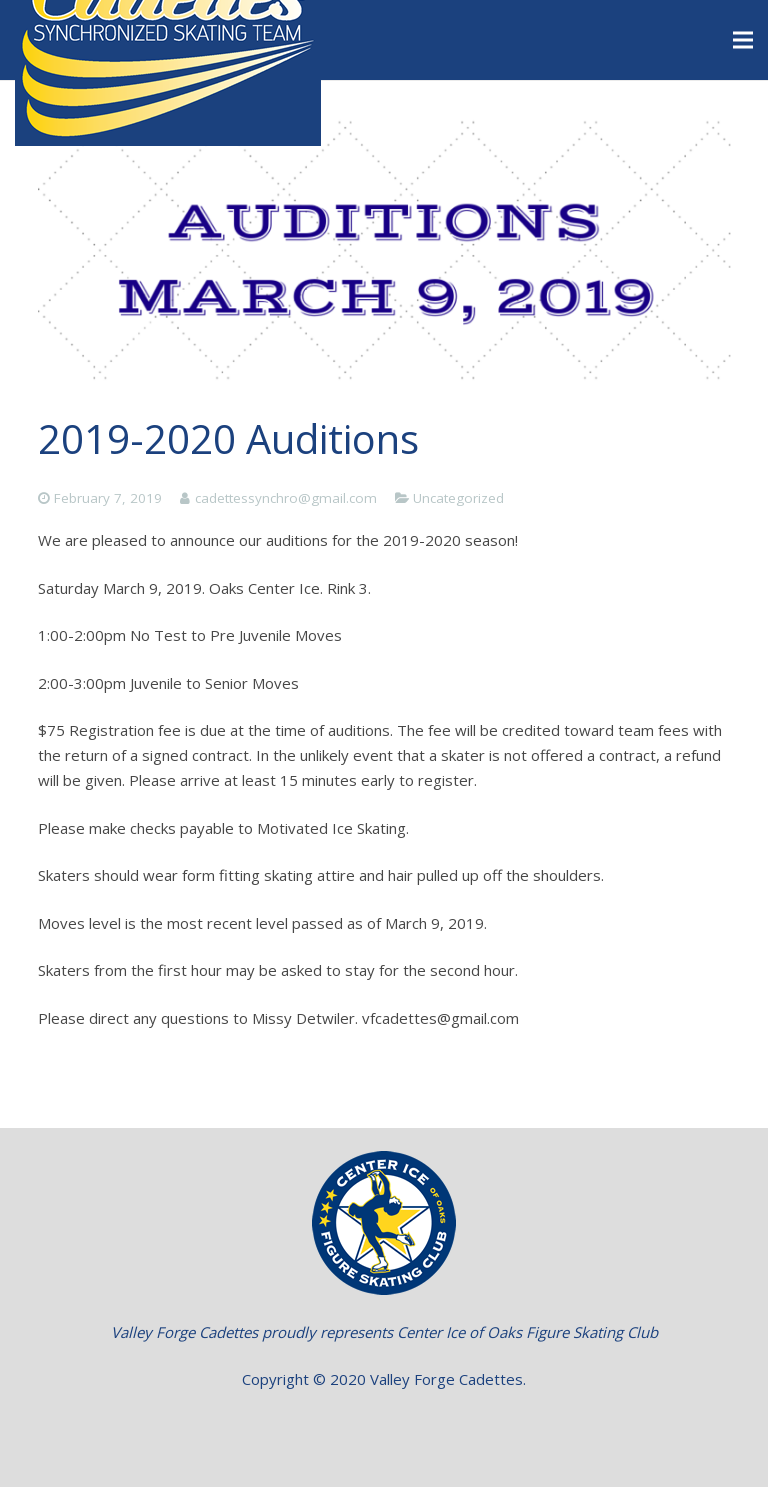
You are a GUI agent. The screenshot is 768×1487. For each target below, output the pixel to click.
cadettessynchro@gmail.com (286, 498)
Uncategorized (458, 498)
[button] (384, 1427)
